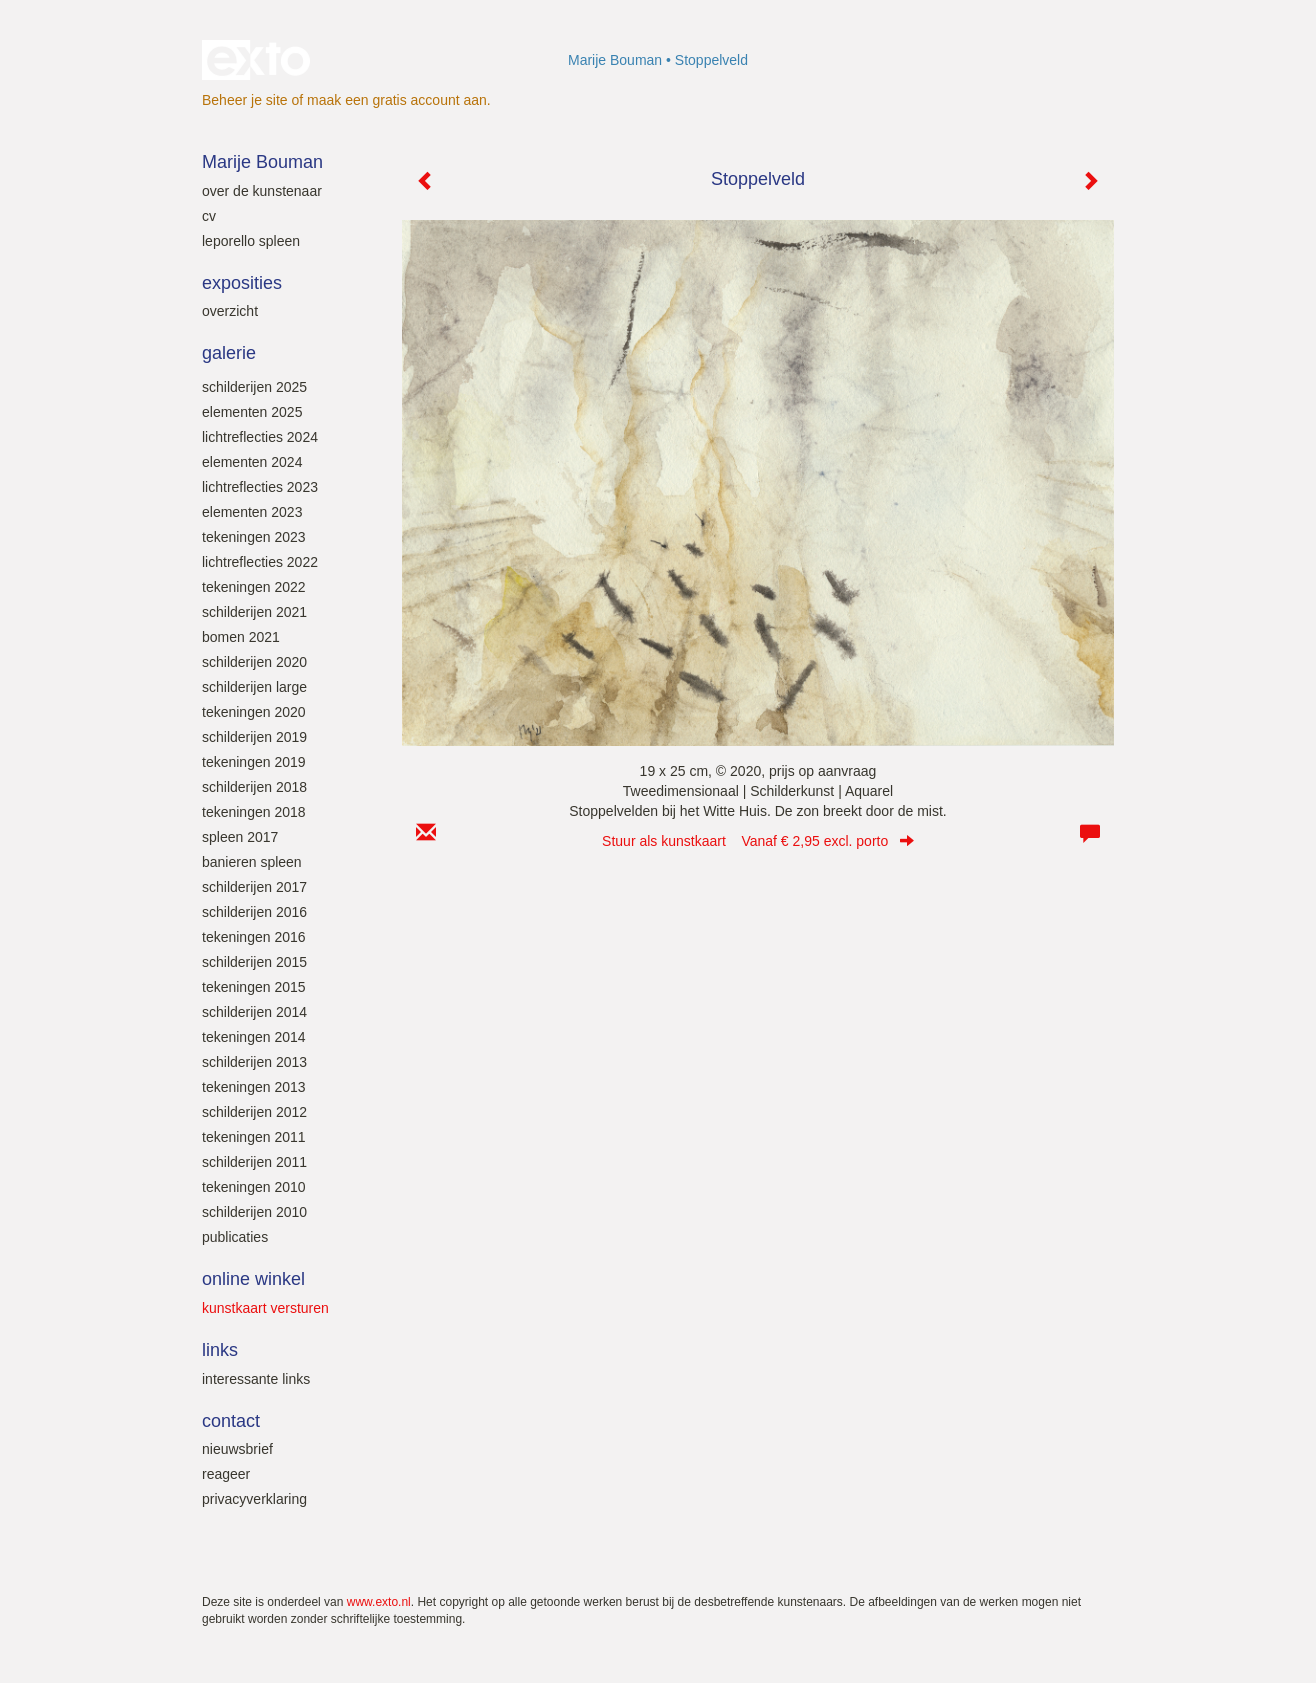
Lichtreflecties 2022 (260, 562)
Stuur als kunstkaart (758, 841)
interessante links (256, 1379)
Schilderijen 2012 (254, 1112)
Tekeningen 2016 (254, 937)
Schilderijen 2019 (254, 737)
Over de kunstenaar (262, 191)
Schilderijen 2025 (254, 387)
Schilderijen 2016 (254, 912)
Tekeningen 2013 (254, 1087)
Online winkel (253, 1279)
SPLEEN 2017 (240, 837)
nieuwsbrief (237, 1449)
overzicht (230, 311)
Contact (231, 1421)
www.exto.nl (379, 1602)
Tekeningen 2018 (254, 812)
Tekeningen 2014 (254, 1037)
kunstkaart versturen (265, 1308)
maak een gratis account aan (397, 100)
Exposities (242, 283)
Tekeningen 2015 (254, 987)
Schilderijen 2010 (254, 1212)
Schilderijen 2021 (254, 612)
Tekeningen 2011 (254, 1137)
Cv (209, 216)
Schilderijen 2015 (254, 962)
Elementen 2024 (252, 462)
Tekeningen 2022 (254, 587)
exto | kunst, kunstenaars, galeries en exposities (258, 60)
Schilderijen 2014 (254, 1012)
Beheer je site (245, 100)
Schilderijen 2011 (254, 1162)
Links (220, 1350)
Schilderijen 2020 (254, 662)
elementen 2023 (252, 512)
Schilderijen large (254, 687)
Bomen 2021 (241, 637)
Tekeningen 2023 (254, 537)
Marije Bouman (615, 60)
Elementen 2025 (252, 412)
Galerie (229, 353)
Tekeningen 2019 (254, 762)
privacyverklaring (254, 1499)
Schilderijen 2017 (254, 887)
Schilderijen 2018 (254, 787)
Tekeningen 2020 (254, 712)
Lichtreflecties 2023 (260, 487)
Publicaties (235, 1237)
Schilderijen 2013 (254, 1062)
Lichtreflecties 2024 (260, 437)
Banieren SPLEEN (252, 862)
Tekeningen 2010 (254, 1187)
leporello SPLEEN (251, 241)
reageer (226, 1474)
